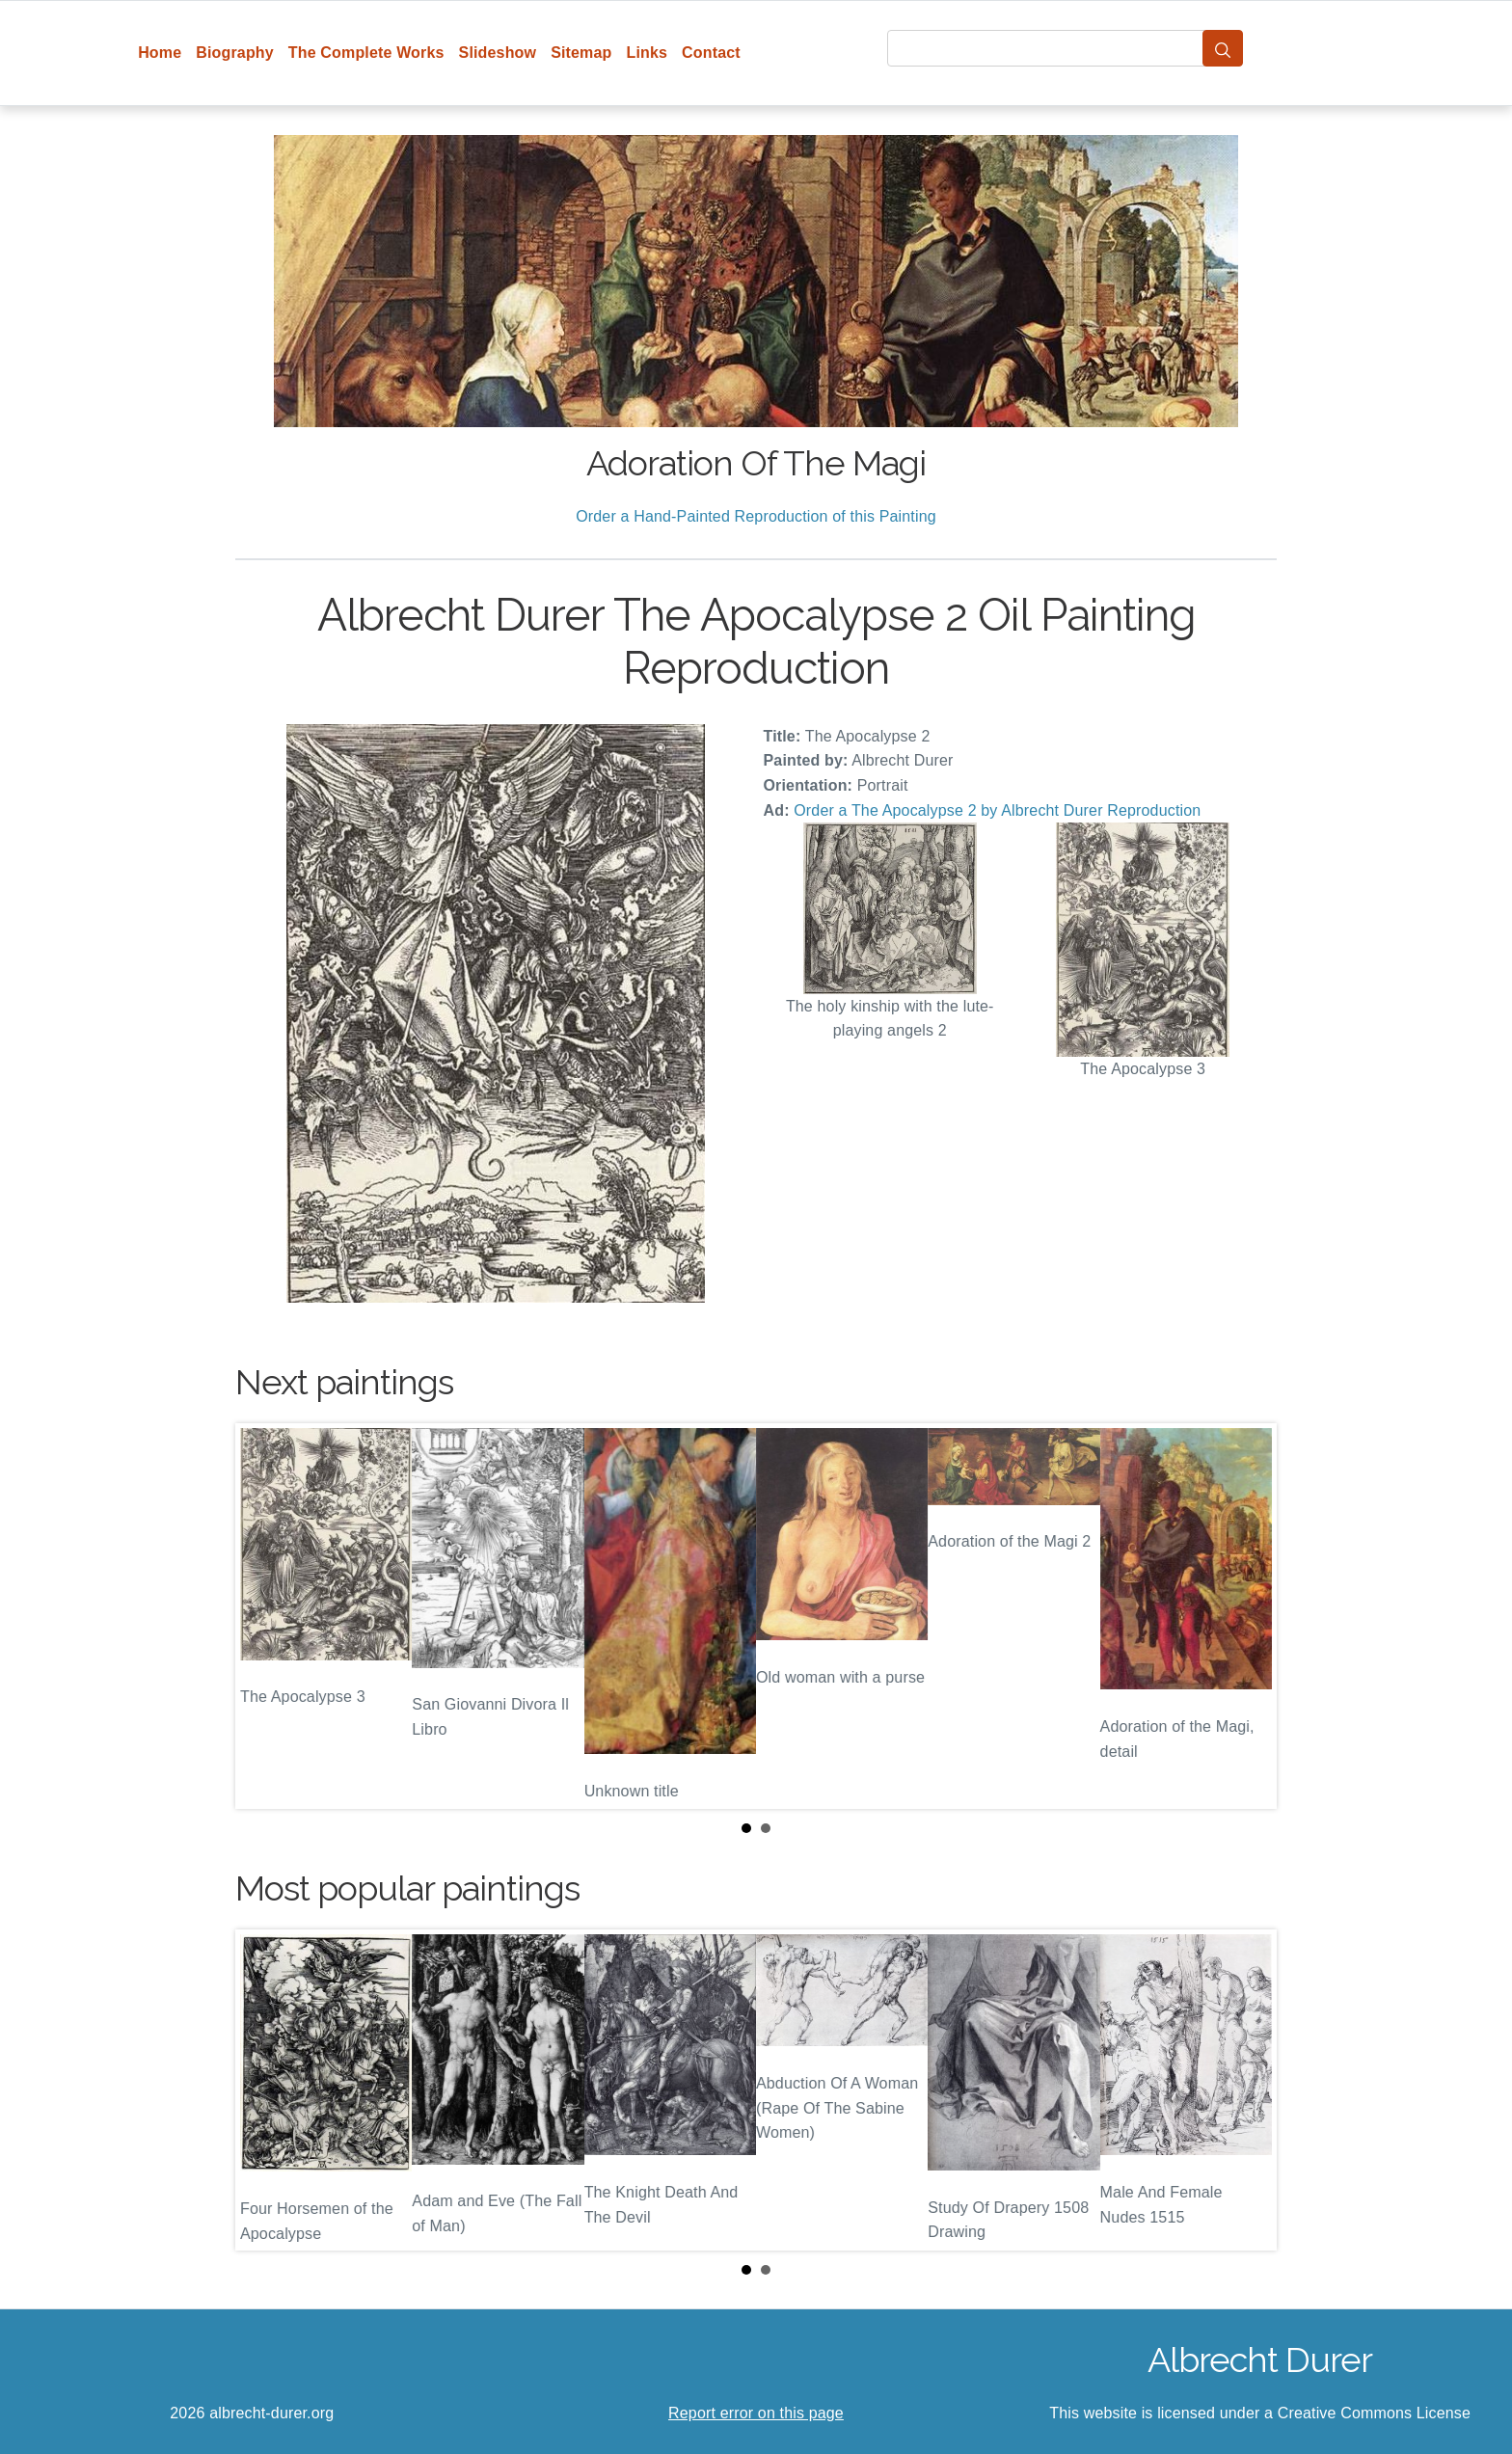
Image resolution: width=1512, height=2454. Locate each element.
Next (1246, 1616)
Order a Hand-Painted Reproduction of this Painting (756, 516)
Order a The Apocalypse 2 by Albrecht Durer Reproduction (997, 810)
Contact (711, 52)
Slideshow (498, 52)
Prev (265, 1616)
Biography (235, 52)
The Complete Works (366, 52)
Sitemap (581, 52)
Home (159, 52)
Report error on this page (756, 2413)
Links (647, 52)
